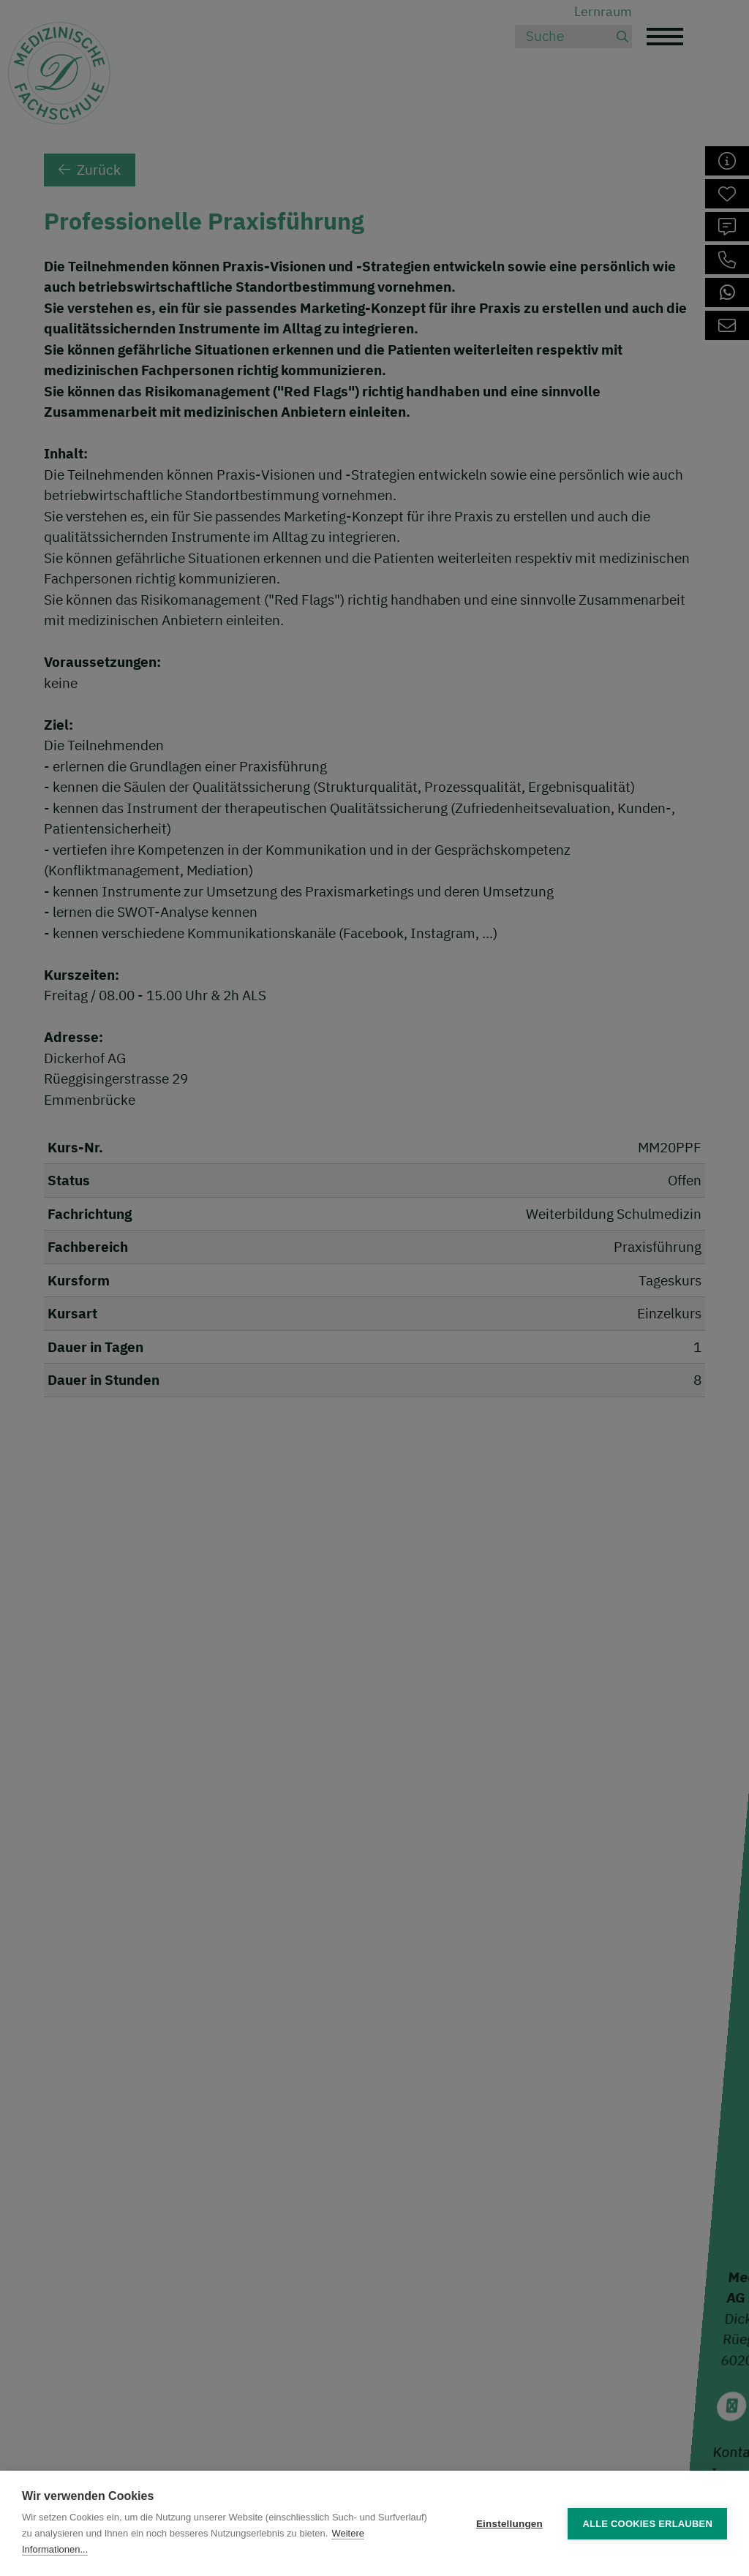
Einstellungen (509, 2523)
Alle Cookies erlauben (647, 2523)
